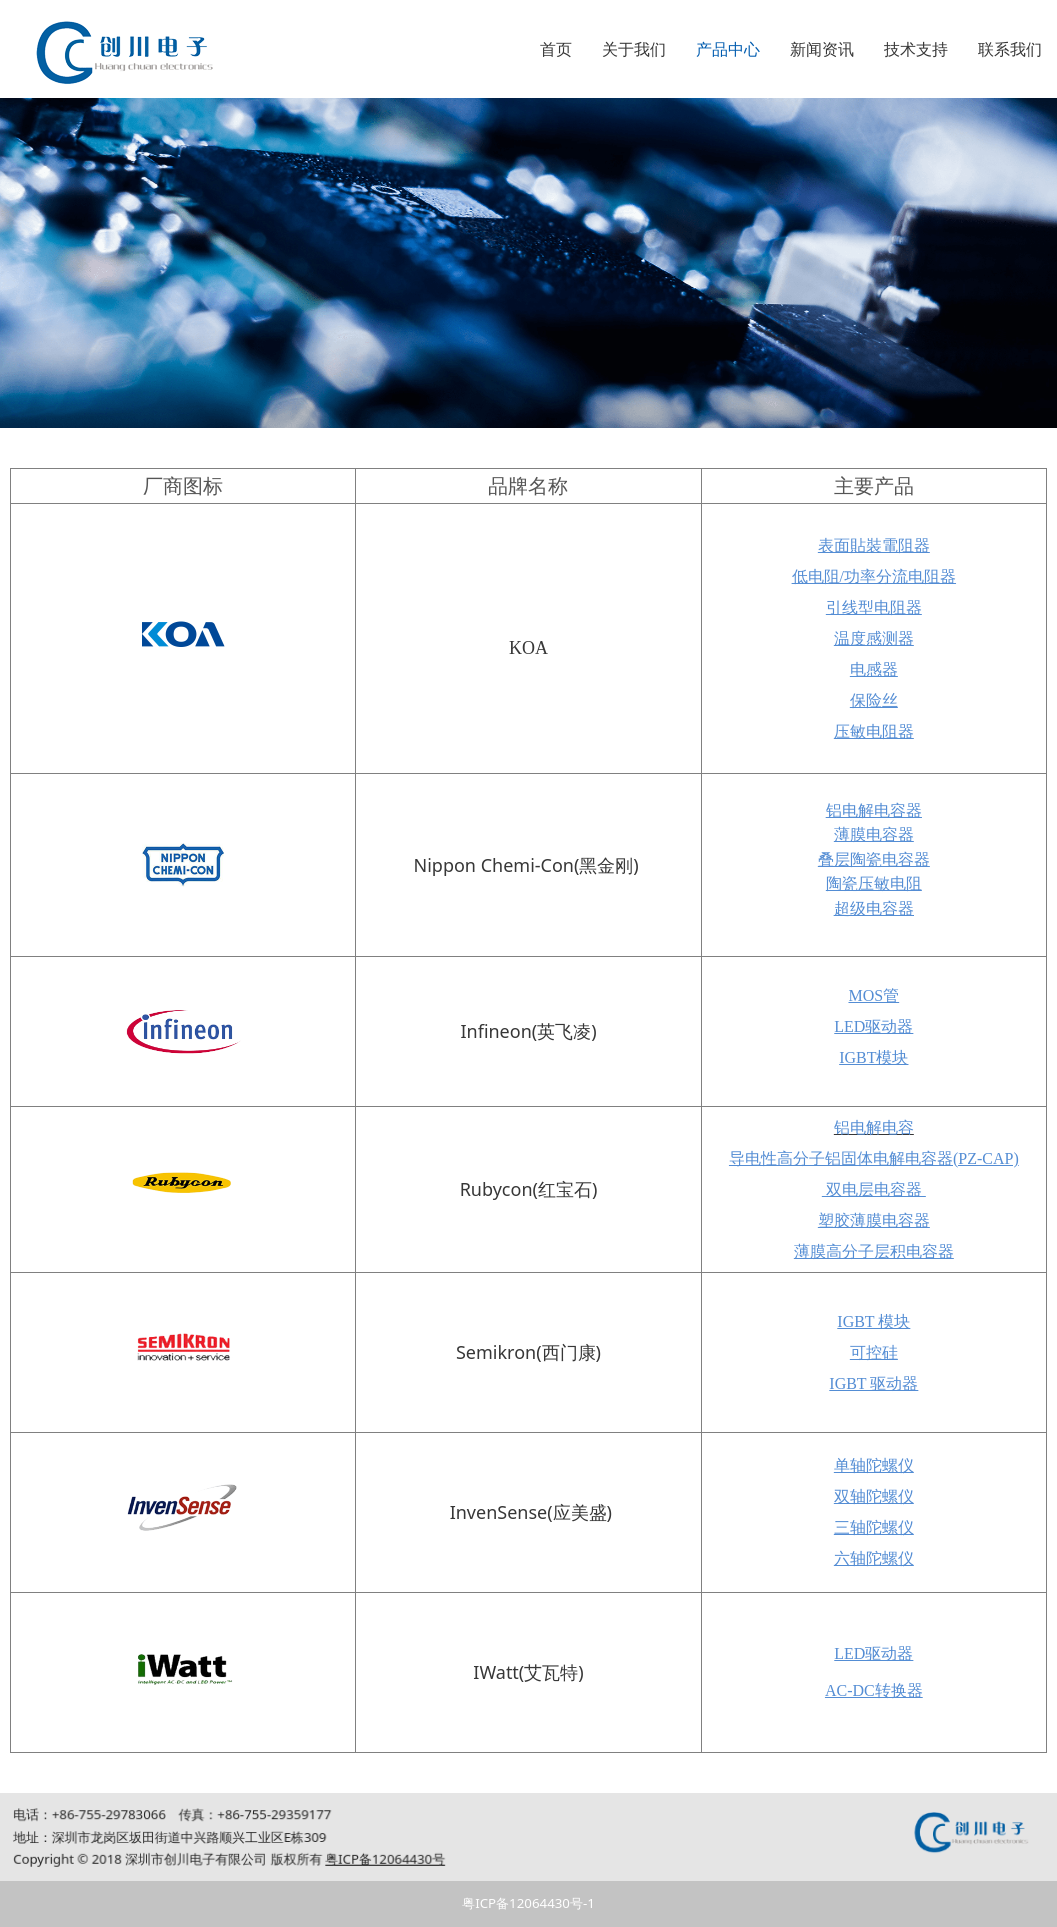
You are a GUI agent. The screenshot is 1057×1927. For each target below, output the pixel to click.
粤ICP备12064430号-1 (528, 1903)
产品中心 (728, 49)
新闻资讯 (822, 49)
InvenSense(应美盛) (531, 1512)
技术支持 (916, 49)
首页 (556, 49)
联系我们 (1010, 49)
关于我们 (634, 49)
